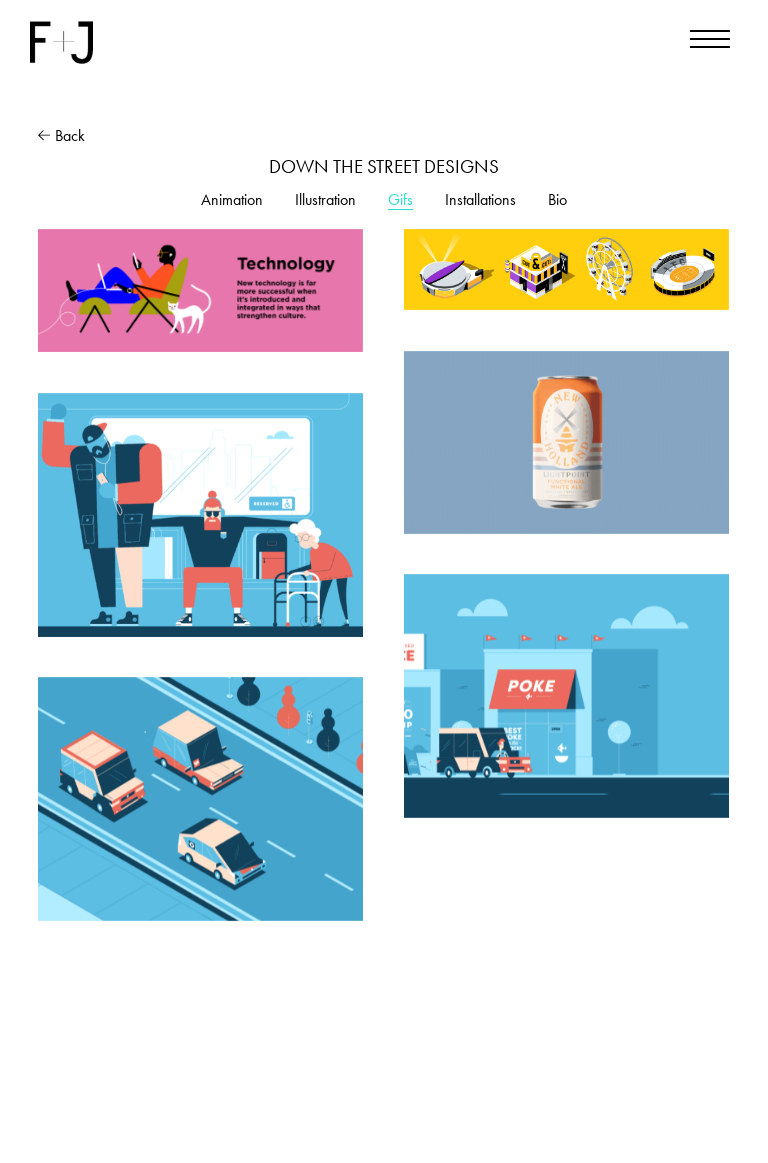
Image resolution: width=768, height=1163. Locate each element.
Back (61, 135)
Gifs (400, 199)
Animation (232, 199)
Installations (480, 199)
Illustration (325, 199)
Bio (557, 199)
